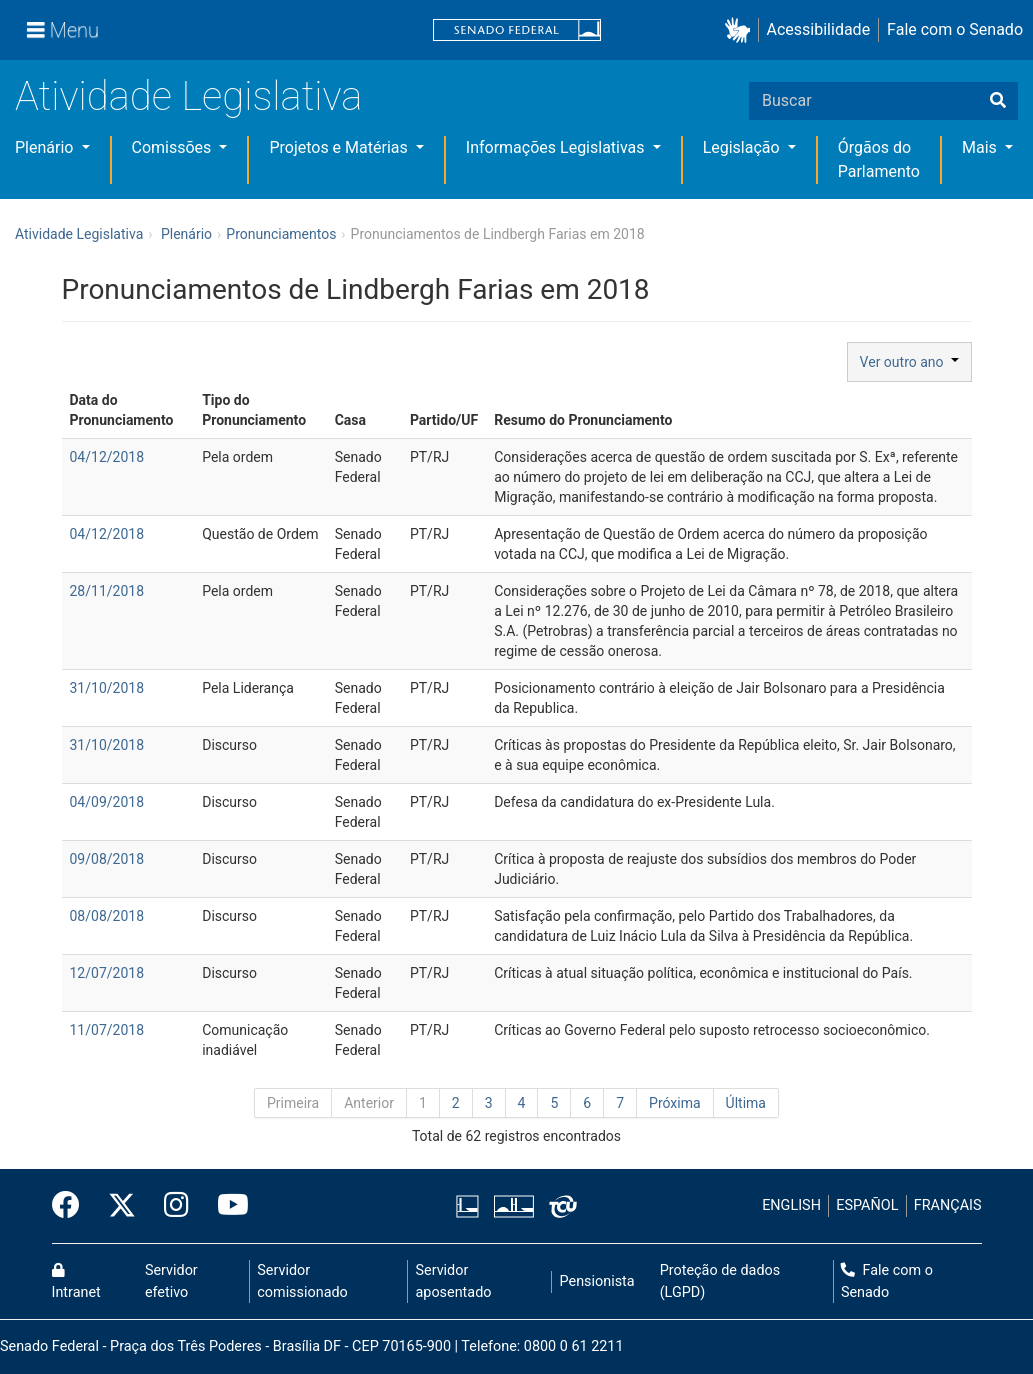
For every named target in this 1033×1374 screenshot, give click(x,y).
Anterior (369, 1103)
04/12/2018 (107, 457)
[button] (741, 30)
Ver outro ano (909, 362)
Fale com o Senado (955, 29)
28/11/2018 (107, 591)
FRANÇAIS (948, 1205)
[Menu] (63, 30)
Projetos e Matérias (340, 147)
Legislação (743, 147)
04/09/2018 (107, 802)
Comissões (174, 147)
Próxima (675, 1103)
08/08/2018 (107, 916)
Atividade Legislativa (188, 96)
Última (746, 1103)
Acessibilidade (819, 29)
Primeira (293, 1103)
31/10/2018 (107, 688)
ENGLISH (791, 1205)
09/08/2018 (107, 859)
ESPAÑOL (867, 1205)
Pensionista (597, 1281)
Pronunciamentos (281, 234)
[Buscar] (998, 101)
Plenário (46, 147)
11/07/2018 (107, 1030)
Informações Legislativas (557, 147)
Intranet (76, 1282)
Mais (981, 147)
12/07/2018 (107, 973)
